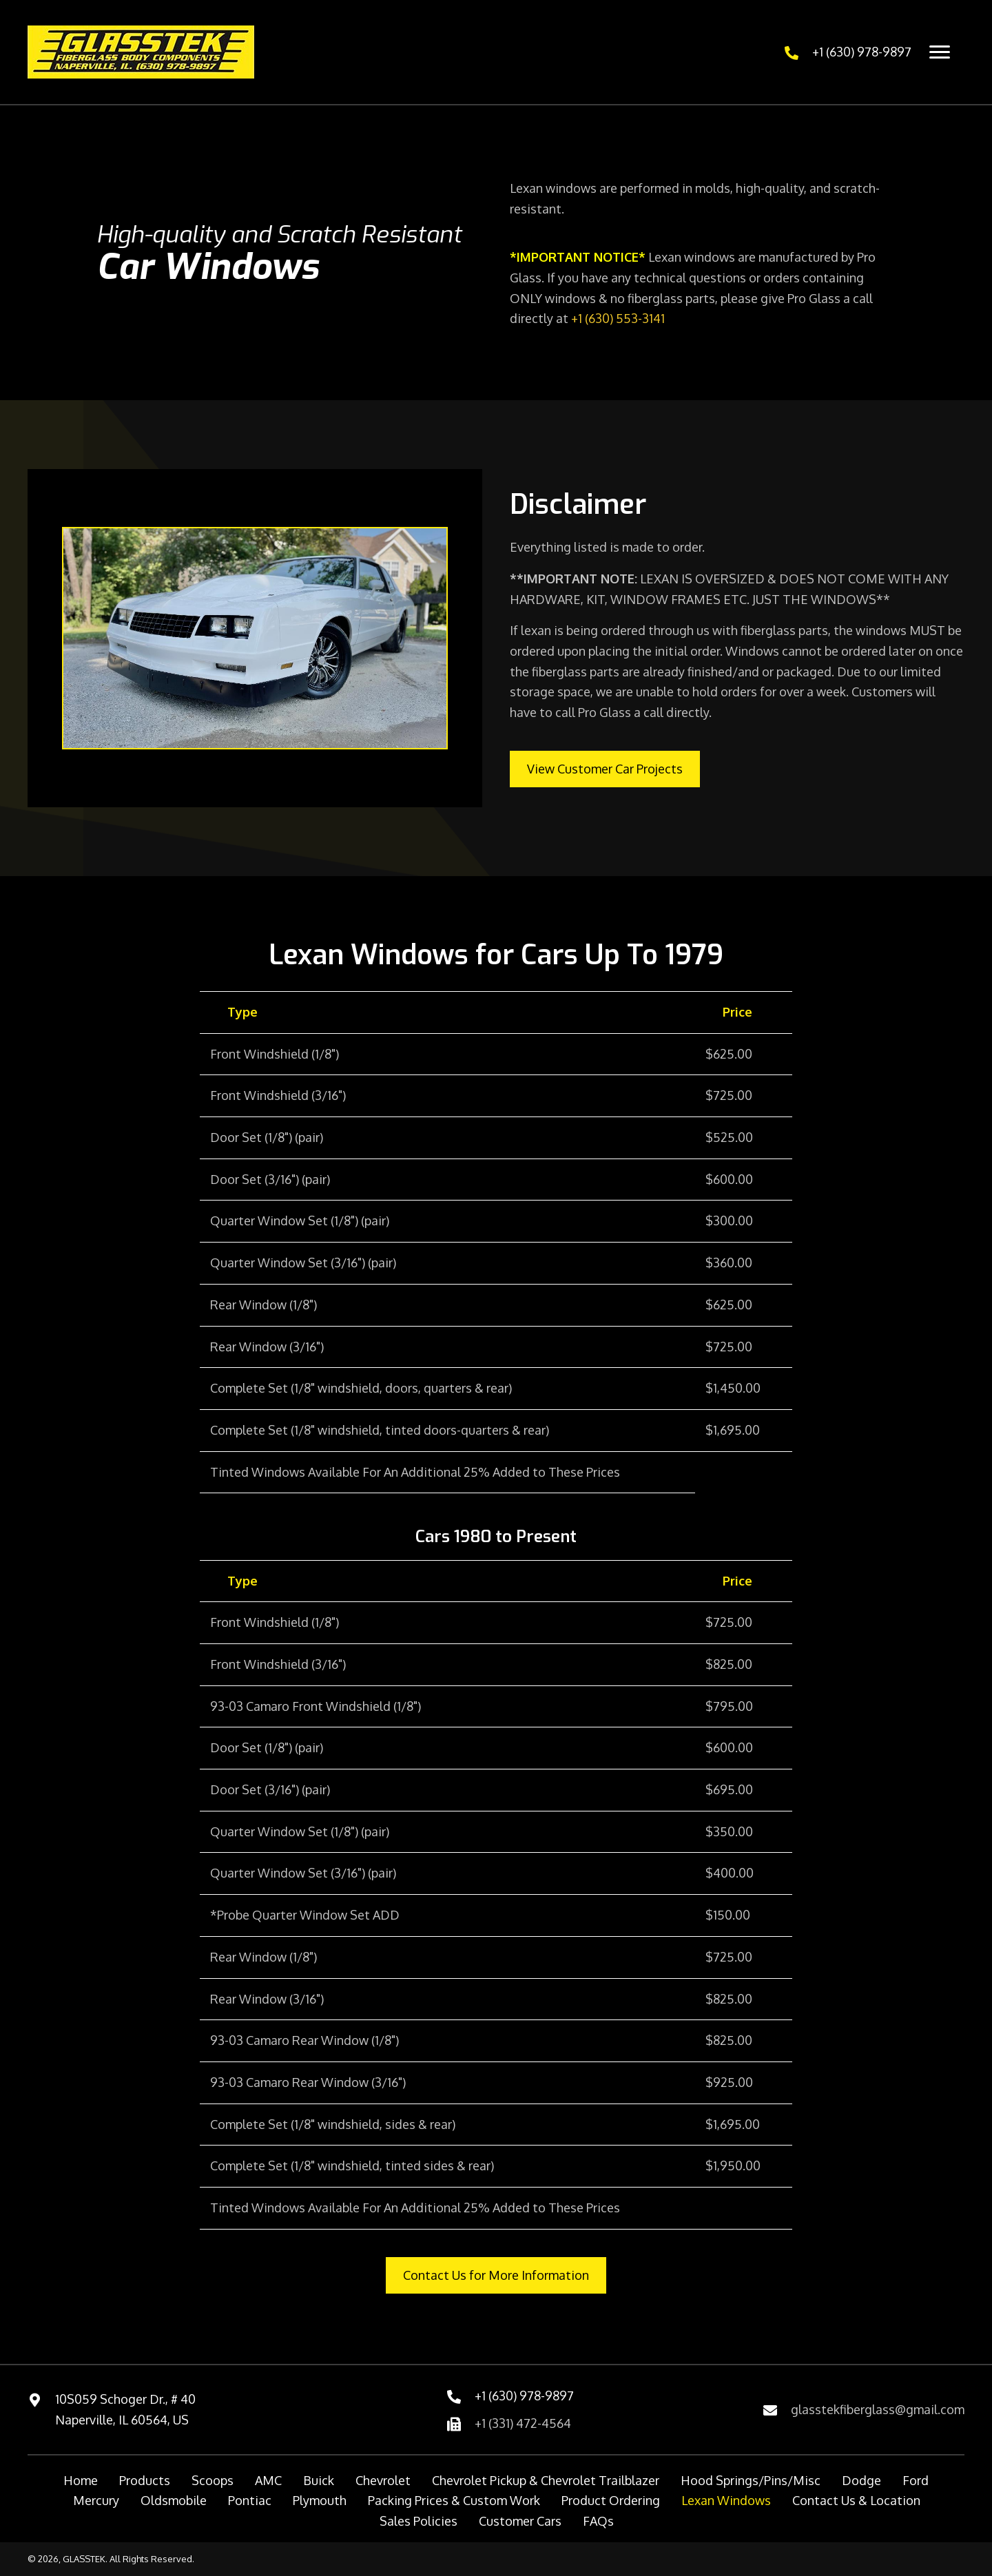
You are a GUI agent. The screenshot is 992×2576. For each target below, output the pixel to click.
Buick (318, 2480)
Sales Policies (418, 2520)
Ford (915, 2480)
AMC (268, 2480)
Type (242, 1011)
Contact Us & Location (856, 2500)
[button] (605, 769)
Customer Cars (520, 2520)
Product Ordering (610, 2500)
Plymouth (320, 2500)
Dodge (861, 2480)
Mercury (96, 2500)
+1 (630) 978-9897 (861, 51)
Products (144, 2480)
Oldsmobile (174, 2500)
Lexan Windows (726, 2500)
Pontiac (249, 2500)
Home (80, 2480)
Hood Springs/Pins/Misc (750, 2480)
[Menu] (939, 52)
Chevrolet (383, 2480)
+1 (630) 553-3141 (618, 318)
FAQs (598, 2520)
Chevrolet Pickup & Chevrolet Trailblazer (545, 2480)
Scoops (213, 2480)
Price (737, 1011)
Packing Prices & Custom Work (454, 2500)
